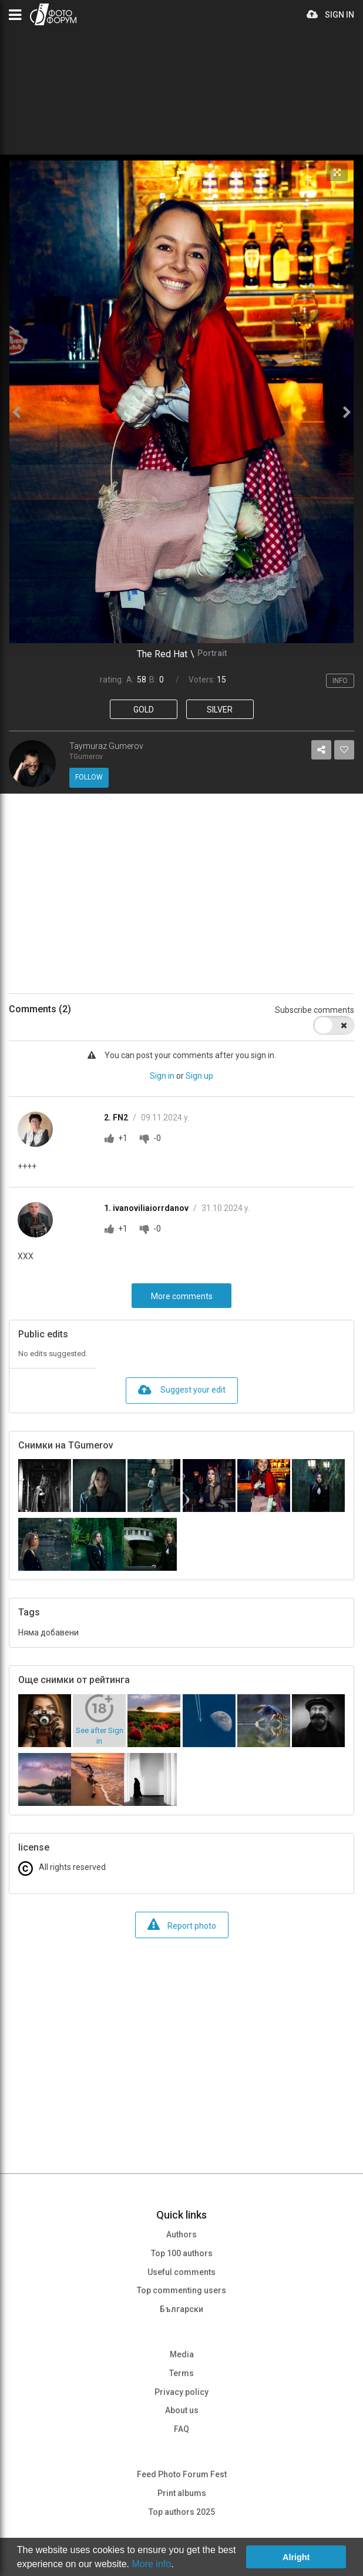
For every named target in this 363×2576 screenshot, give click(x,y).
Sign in (162, 1075)
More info (151, 2564)
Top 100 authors (182, 2253)
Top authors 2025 (182, 2512)
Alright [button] (296, 2557)
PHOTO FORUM (53, 14)
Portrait (212, 653)
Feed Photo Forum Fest (182, 2474)
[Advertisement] (181, 893)
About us (182, 2410)
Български (181, 2309)
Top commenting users (181, 2290)
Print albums (181, 2493)
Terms (181, 2373)
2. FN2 (117, 1117)
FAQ (181, 2429)
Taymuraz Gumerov (106, 746)
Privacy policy (181, 2392)
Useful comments (181, 2272)
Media (182, 2354)
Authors (181, 2234)
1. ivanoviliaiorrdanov (147, 1208)
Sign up (199, 1075)
